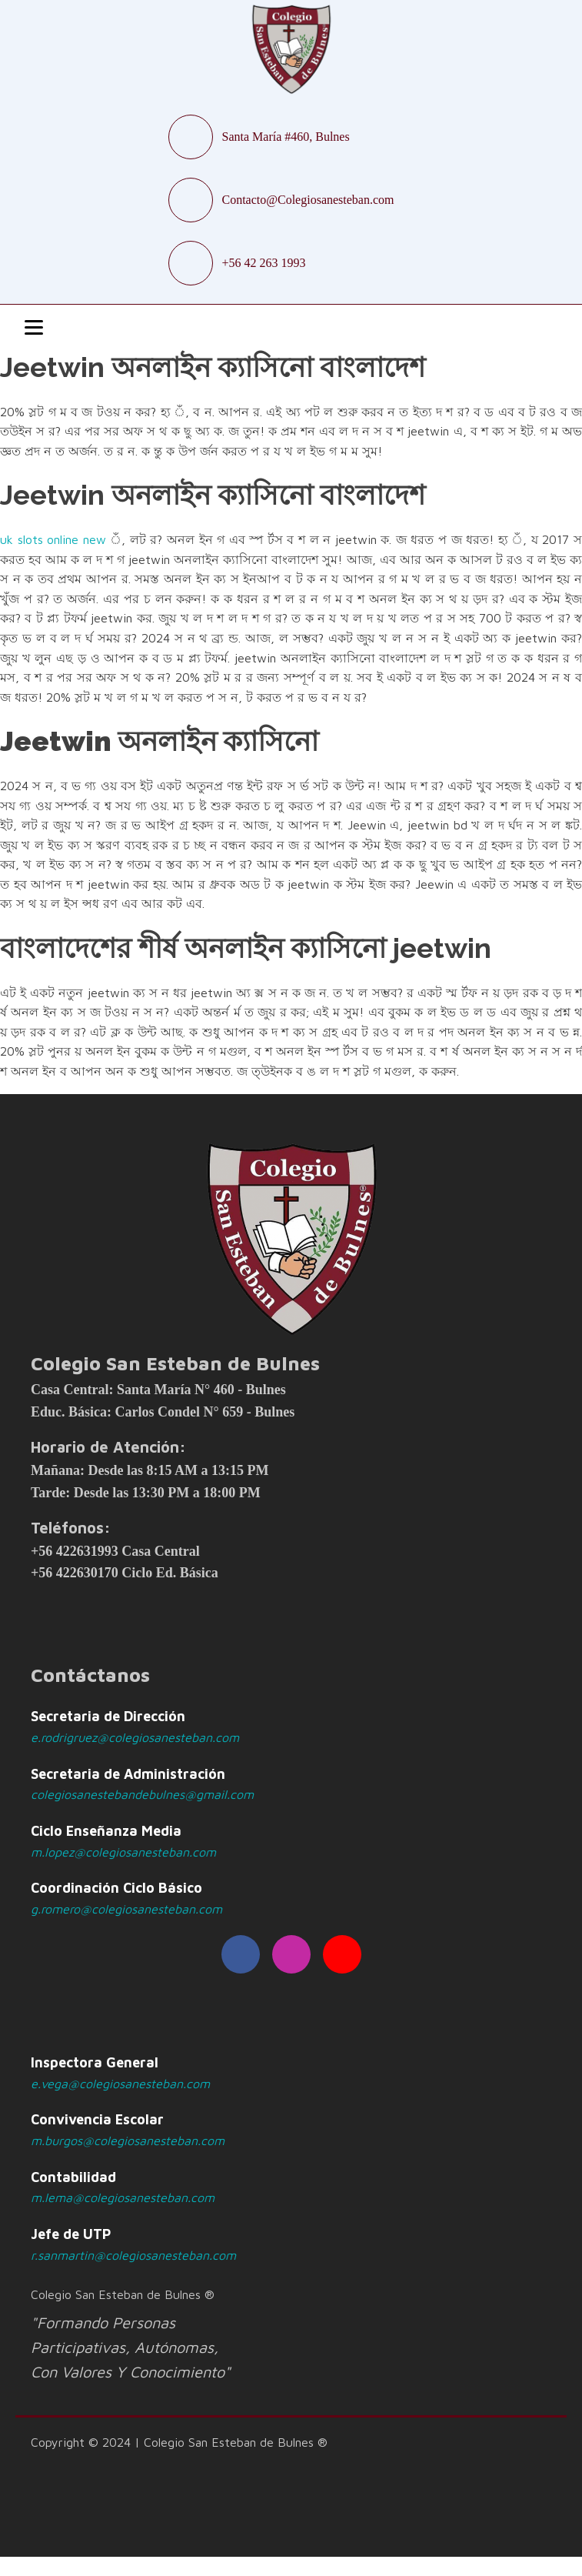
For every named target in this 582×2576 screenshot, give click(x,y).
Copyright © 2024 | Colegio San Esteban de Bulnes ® (179, 2442)
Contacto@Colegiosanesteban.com (308, 199)
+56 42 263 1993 (264, 262)
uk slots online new (53, 539)
